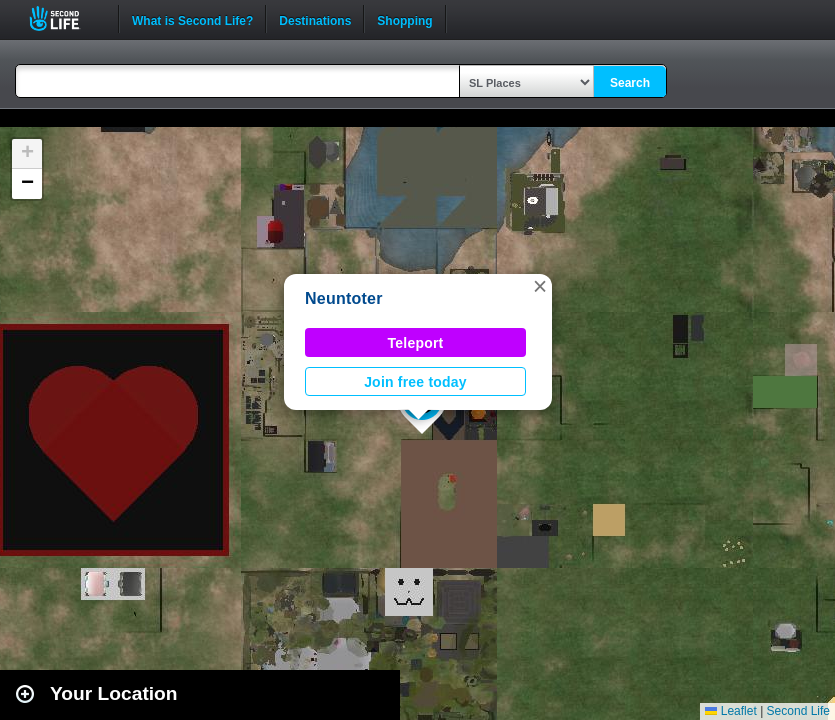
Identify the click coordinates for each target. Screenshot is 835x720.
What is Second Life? (192, 19)
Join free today (415, 382)
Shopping (404, 19)
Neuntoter (344, 298)
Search (630, 83)
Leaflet (730, 711)
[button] (540, 286)
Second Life (65, 18)
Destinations (315, 19)
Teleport (416, 343)
